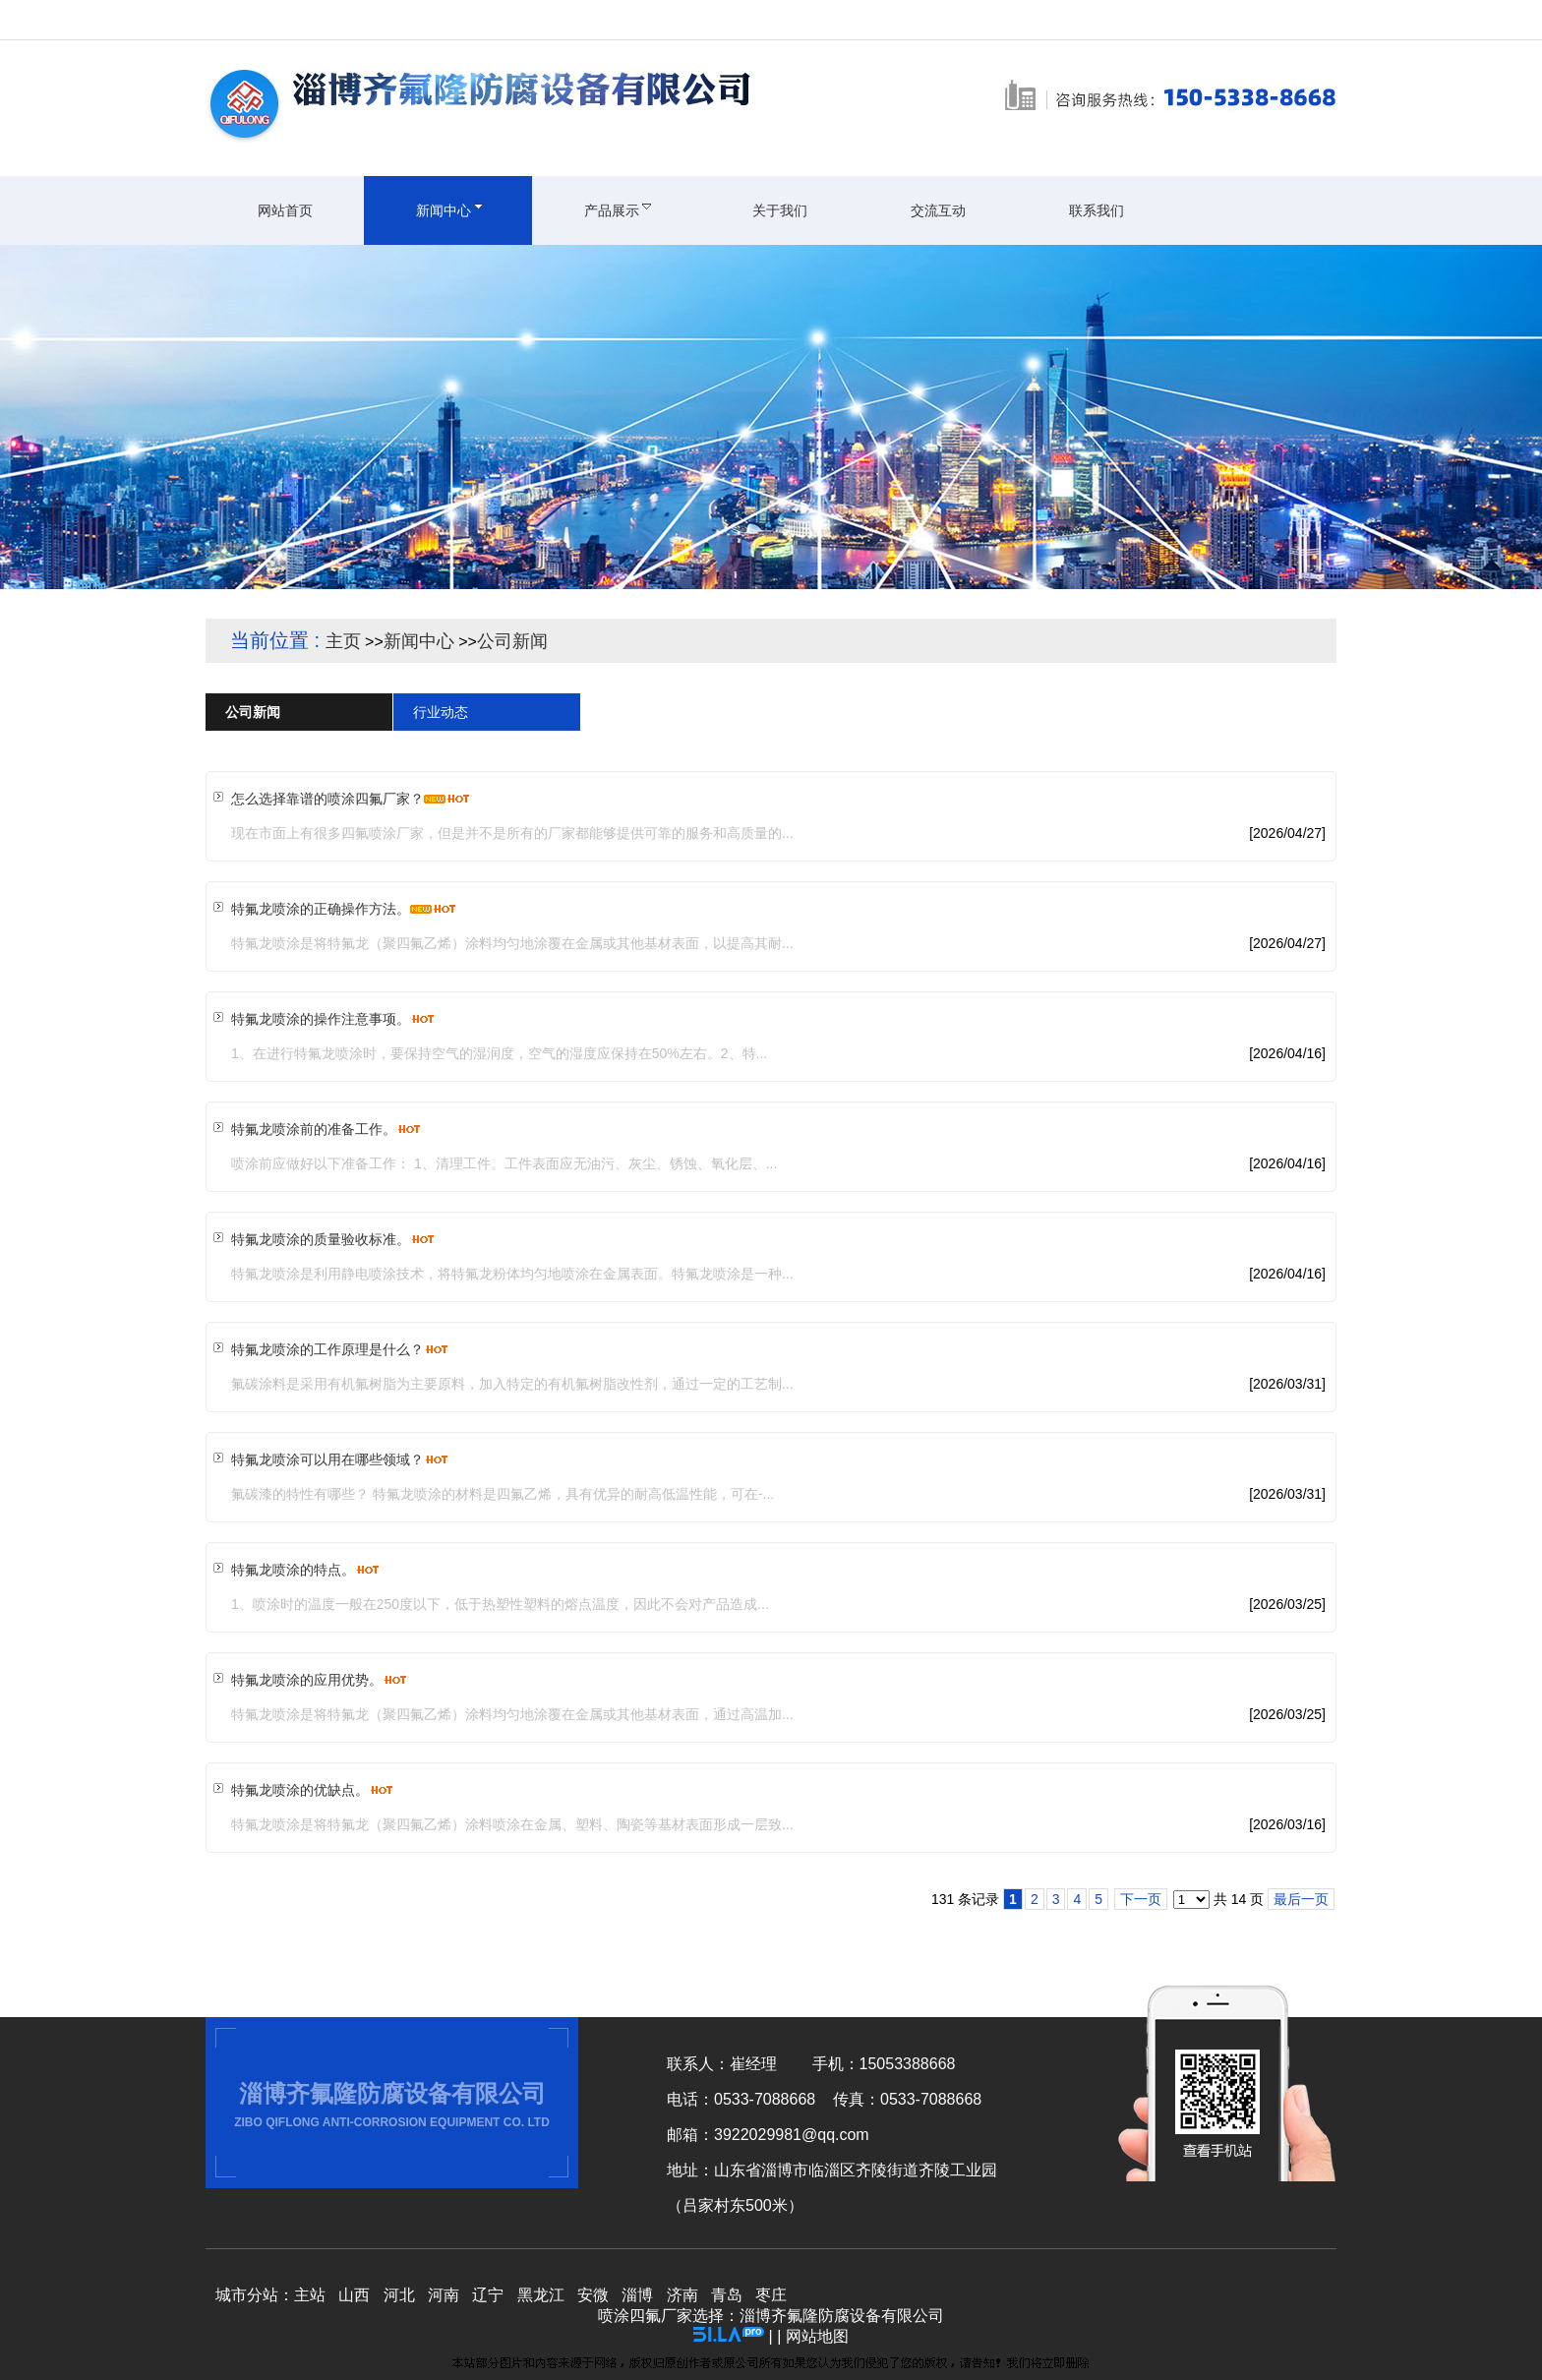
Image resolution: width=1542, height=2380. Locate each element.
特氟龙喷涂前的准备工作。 (313, 1129)
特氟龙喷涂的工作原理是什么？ (327, 1349)
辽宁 (488, 2295)
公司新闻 (512, 641)
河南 (443, 2295)
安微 (593, 2295)
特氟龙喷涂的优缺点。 (300, 1790)
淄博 (637, 2295)
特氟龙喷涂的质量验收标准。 (320, 1239)
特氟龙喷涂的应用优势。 (307, 1680)
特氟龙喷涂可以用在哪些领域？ (327, 1459)
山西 (354, 2295)
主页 (343, 641)
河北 (399, 2295)
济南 (682, 2295)
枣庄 (771, 2295)
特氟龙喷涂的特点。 (293, 1569)
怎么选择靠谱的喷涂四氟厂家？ (327, 798)
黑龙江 (540, 2295)
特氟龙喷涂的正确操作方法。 (320, 909)
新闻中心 (419, 641)
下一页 (1140, 1899)
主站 (310, 2295)
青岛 (726, 2295)
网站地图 (817, 2336)
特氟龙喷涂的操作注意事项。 (320, 1019)
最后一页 (1301, 1899)
